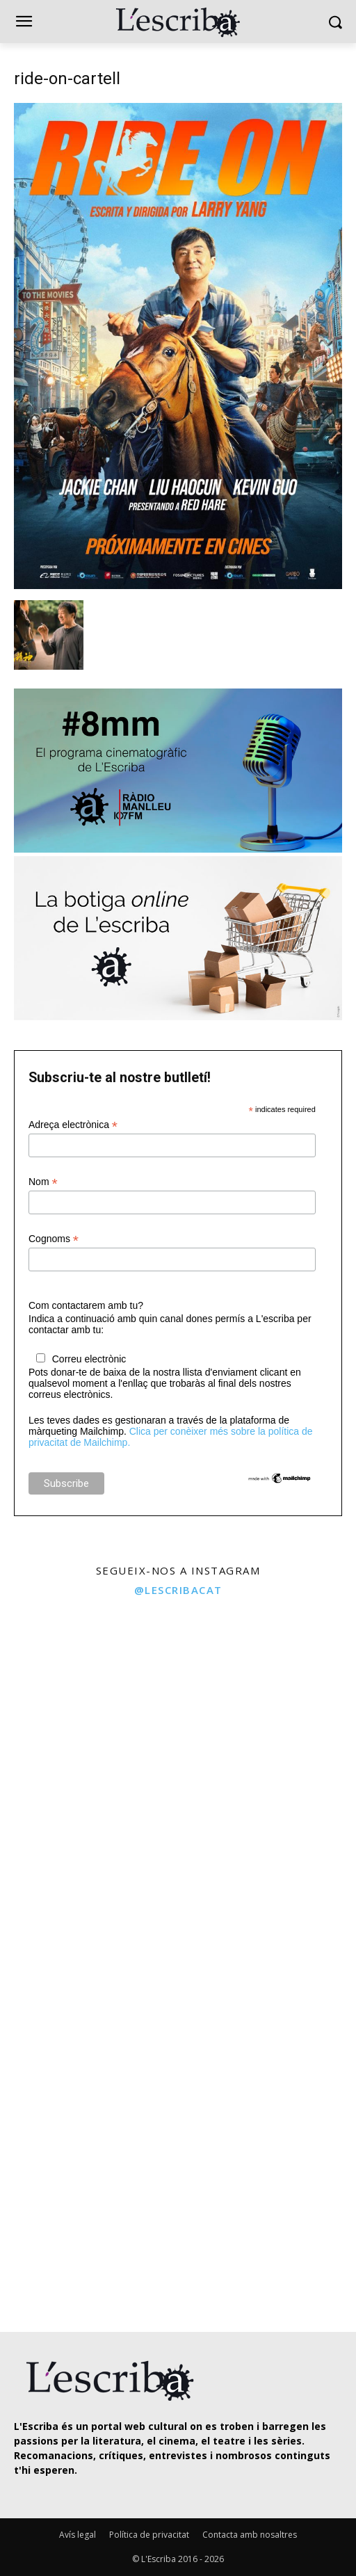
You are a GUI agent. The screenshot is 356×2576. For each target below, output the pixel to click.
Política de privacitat (149, 2535)
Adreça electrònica (73, 1125)
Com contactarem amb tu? (86, 1305)
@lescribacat (178, 1590)
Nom (43, 1182)
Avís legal (77, 2535)
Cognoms (54, 1239)
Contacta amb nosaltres (249, 2535)
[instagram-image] (87, 1693)
